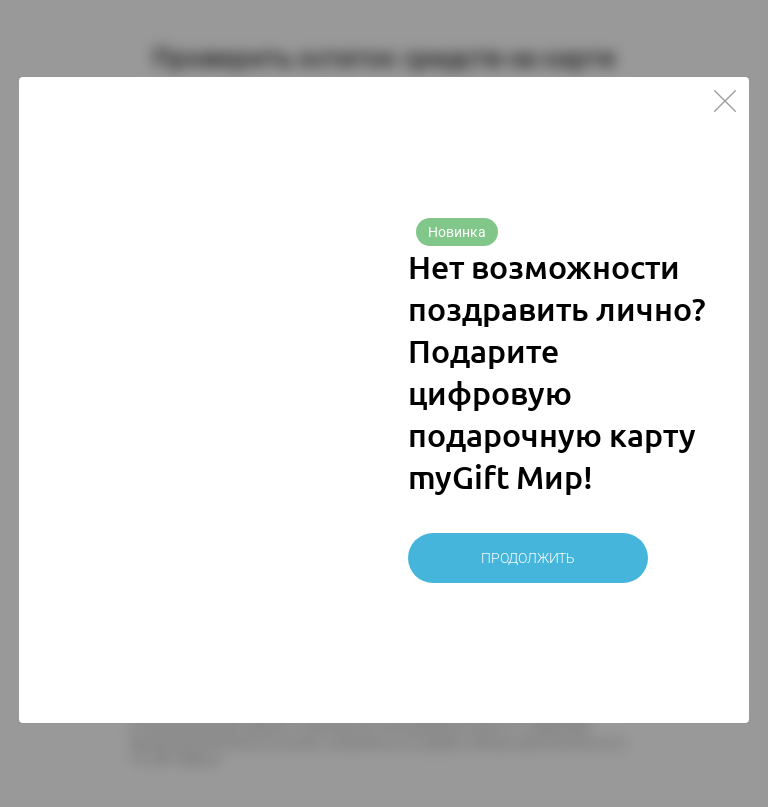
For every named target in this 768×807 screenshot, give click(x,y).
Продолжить (528, 558)
